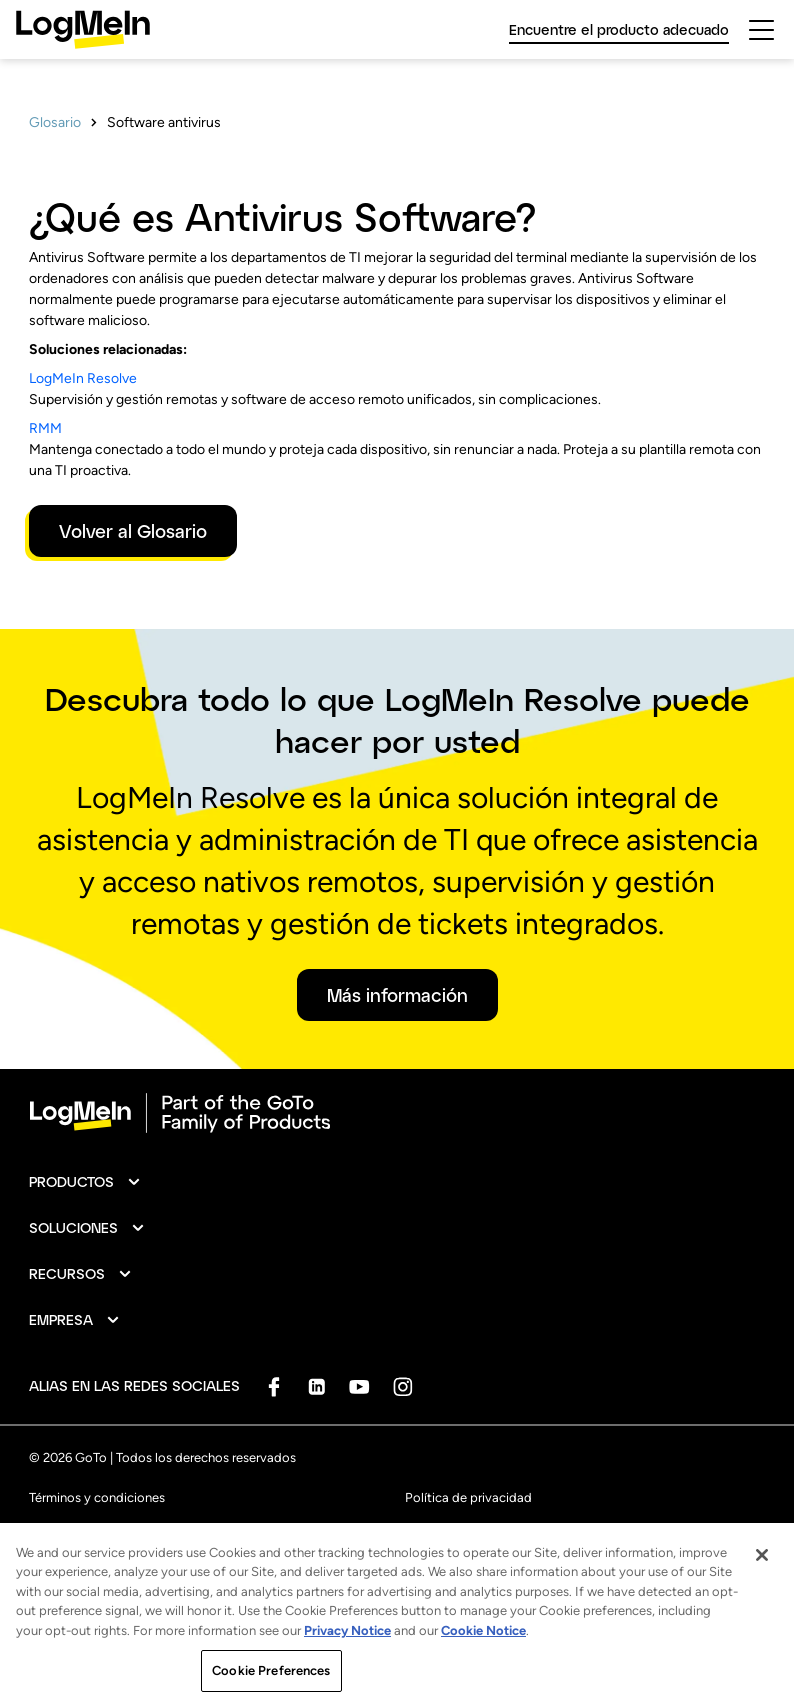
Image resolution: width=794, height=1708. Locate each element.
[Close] (762, 1570)
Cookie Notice (483, 1645)
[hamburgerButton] (761, 30)
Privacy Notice (347, 1645)
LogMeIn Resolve (83, 378)
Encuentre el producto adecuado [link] (619, 29)
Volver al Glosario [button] (133, 531)
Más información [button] (397, 995)
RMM (45, 428)
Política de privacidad (468, 1497)
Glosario (55, 122)
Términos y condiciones (97, 1497)
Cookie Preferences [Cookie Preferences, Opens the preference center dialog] (271, 1686)
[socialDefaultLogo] (273, 1386)
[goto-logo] (397, 1113)
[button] (85, 1182)
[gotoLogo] (83, 29)
